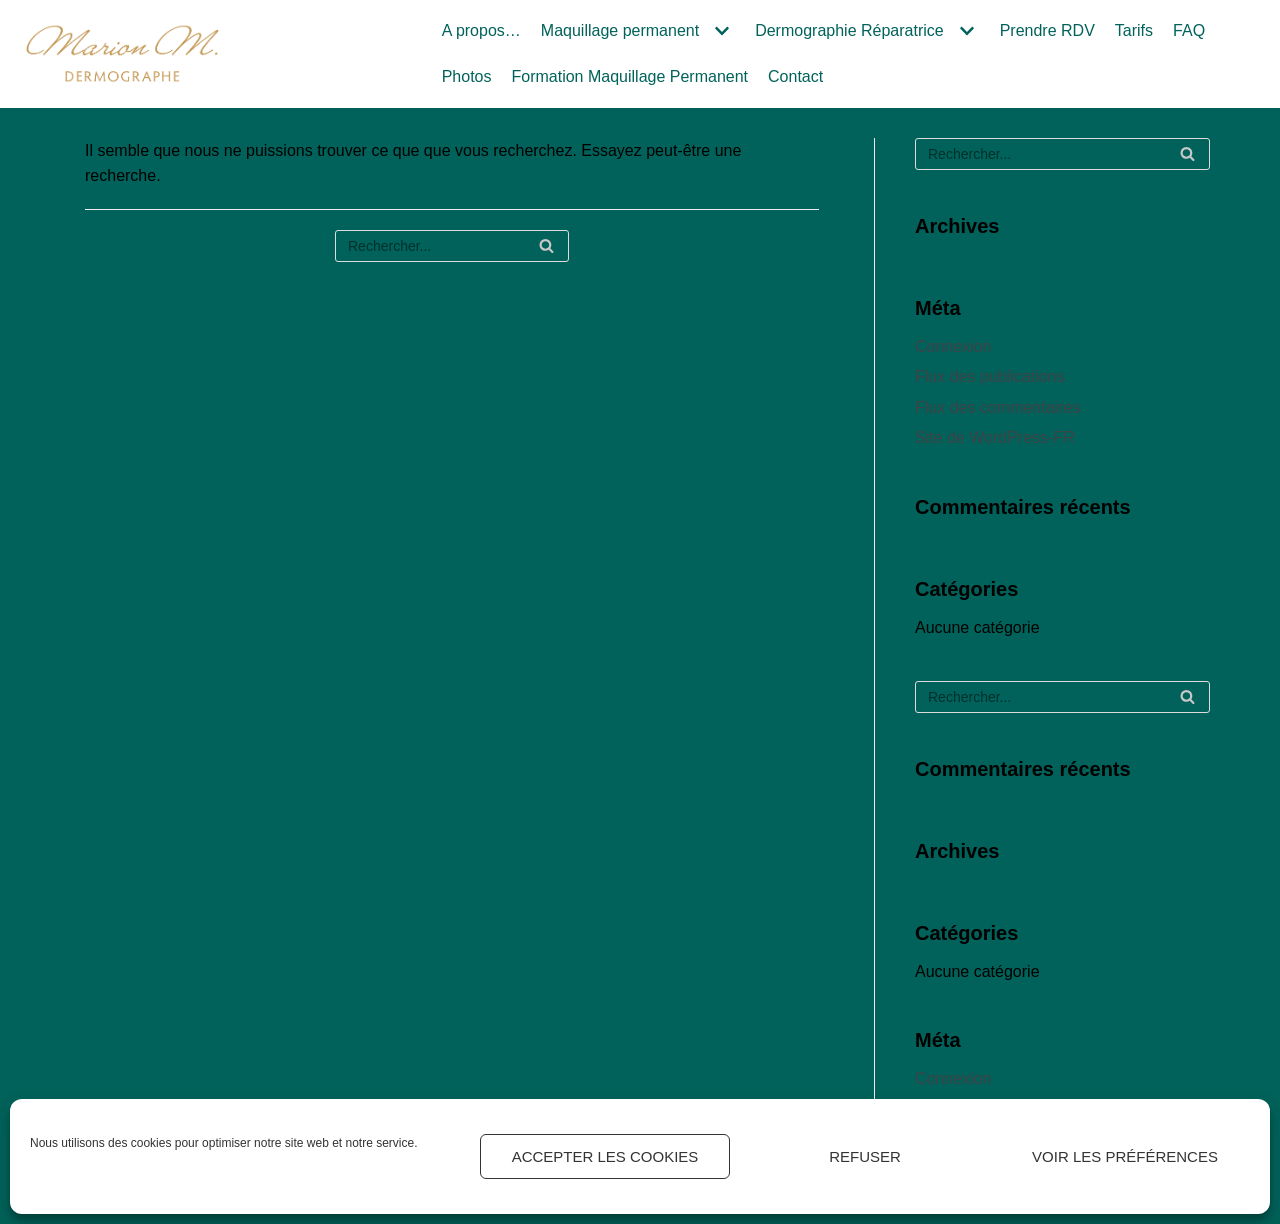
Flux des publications (989, 376)
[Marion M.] (122, 53)
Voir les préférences (1125, 1156)
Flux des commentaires (997, 407)
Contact (795, 76)
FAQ (1189, 30)
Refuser (865, 1156)
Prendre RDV (1047, 30)
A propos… (481, 30)
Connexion (953, 346)
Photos (467, 76)
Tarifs (1134, 30)
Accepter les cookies (605, 1156)
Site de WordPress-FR (995, 437)
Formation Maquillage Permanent (629, 76)
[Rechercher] (452, 246)
